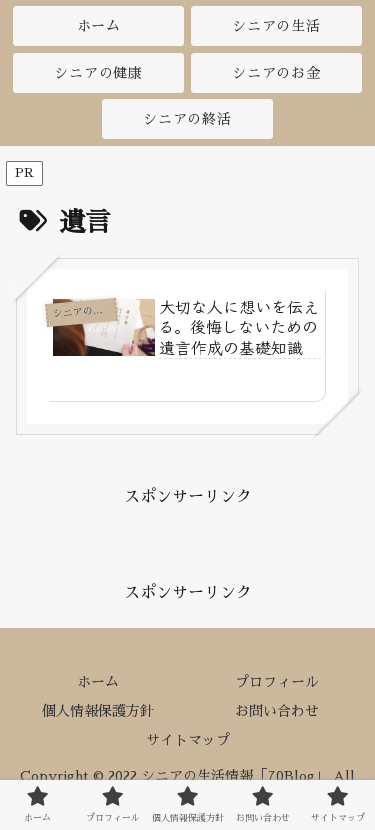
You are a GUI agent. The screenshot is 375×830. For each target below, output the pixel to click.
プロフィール (277, 682)
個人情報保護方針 (98, 711)
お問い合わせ (277, 711)
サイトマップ (188, 740)
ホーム (98, 682)
